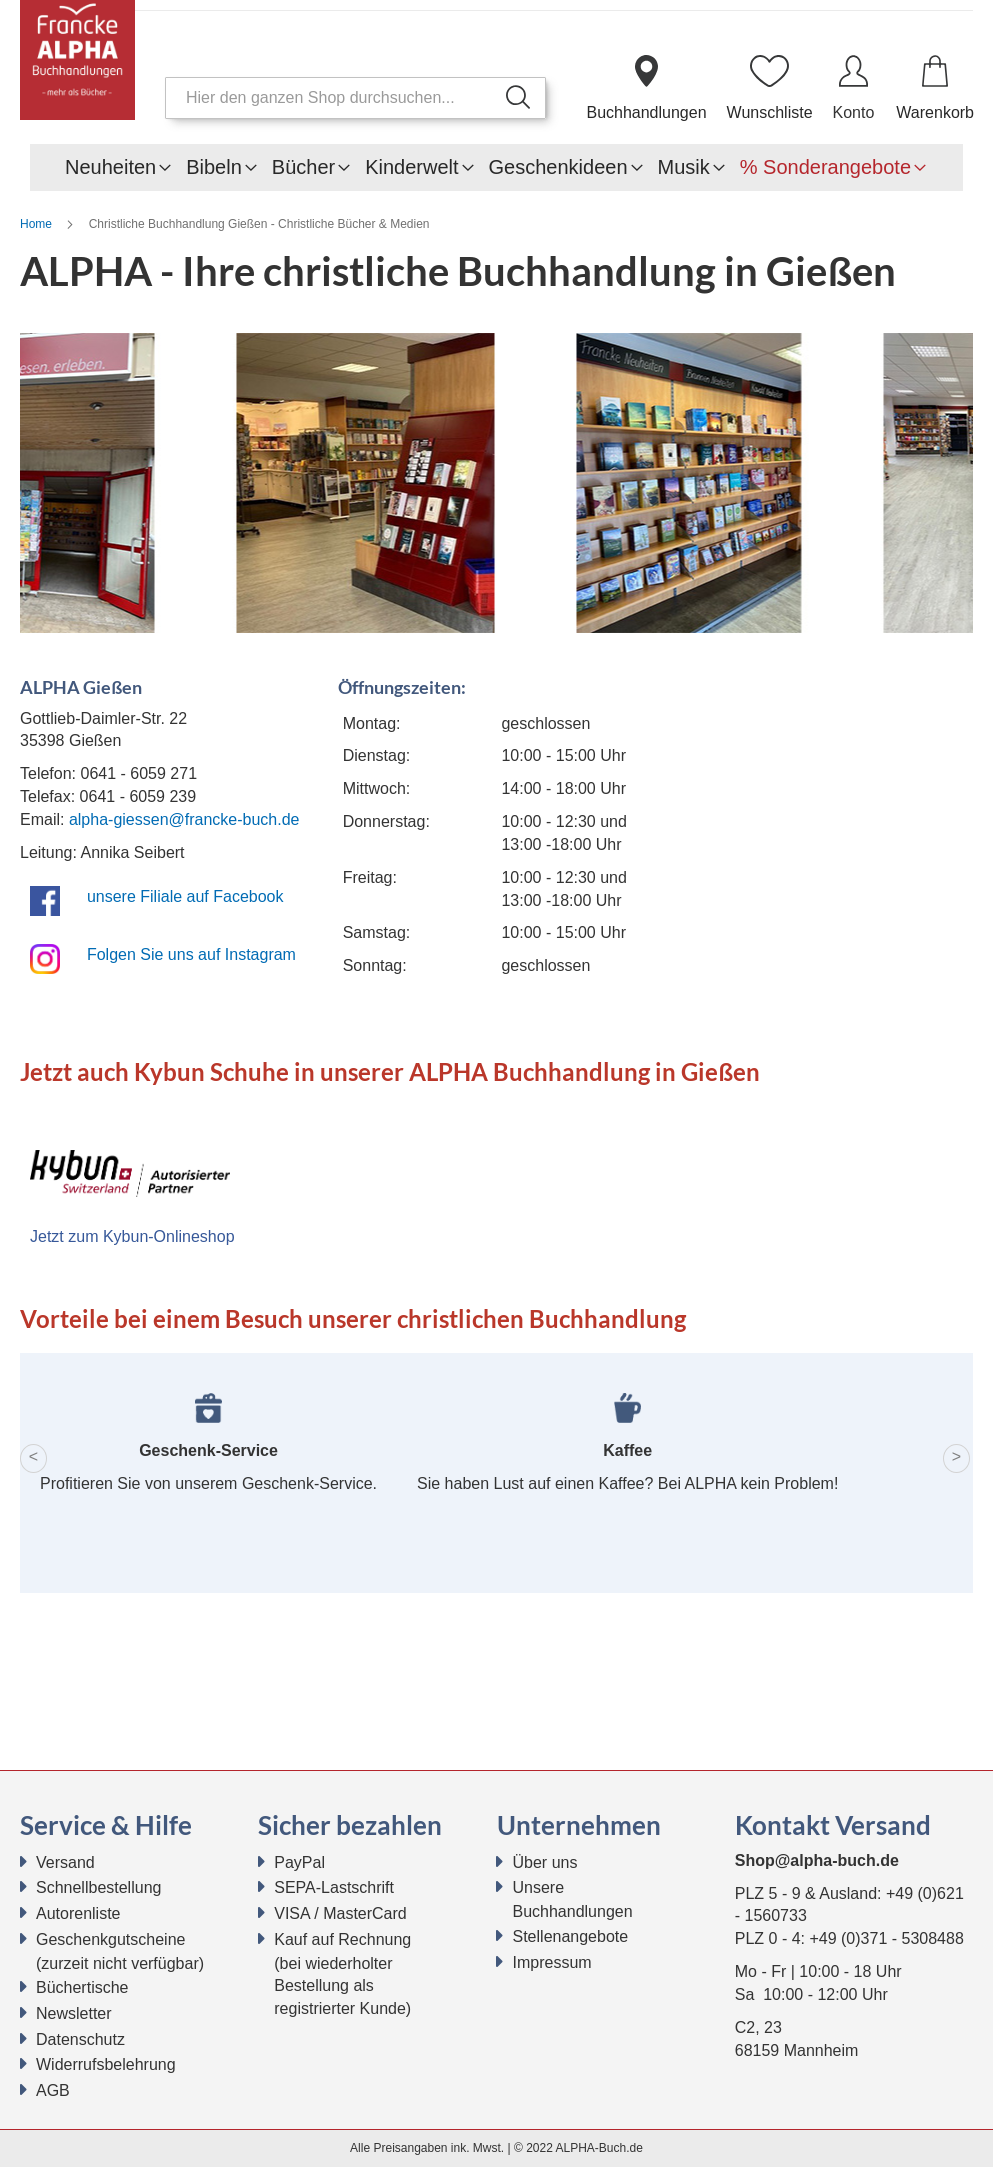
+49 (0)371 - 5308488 (886, 1938)
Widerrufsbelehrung (106, 2064)
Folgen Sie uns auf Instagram (191, 954)
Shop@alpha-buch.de (817, 1860)
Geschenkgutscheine (110, 1939)
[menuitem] (110, 167)
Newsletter (74, 2013)
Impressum (552, 1962)
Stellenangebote (571, 1936)
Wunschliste (770, 112)
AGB (53, 2090)
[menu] (496, 167)
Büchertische (82, 1987)
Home (37, 224)
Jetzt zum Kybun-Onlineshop (132, 1236)
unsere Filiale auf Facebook (185, 896)
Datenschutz (80, 2039)
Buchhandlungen (646, 112)
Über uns (545, 1862)
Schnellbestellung (98, 1887)
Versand (65, 1862)
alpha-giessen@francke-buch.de (184, 819)
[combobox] (355, 98)
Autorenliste (78, 1913)
